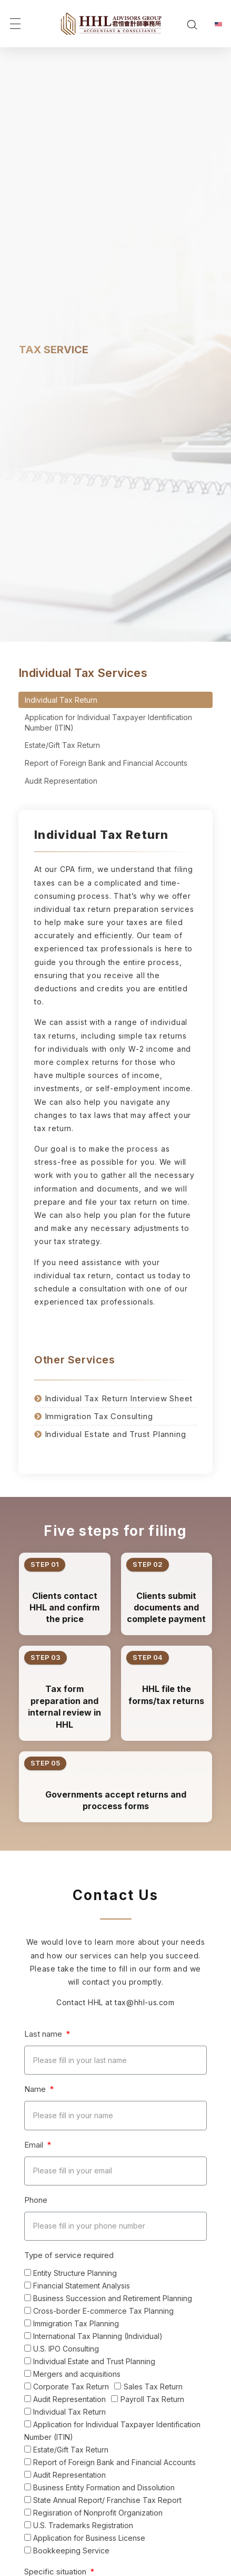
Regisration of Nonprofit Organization (98, 2512)
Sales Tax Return (153, 2386)
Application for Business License (89, 2537)
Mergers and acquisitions (76, 2373)
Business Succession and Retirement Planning (112, 2298)
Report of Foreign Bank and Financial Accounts (106, 762)
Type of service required (69, 2255)
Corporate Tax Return (71, 2386)
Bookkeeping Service (71, 2550)
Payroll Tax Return (152, 2399)
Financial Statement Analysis (81, 2285)
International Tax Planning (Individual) (98, 2336)
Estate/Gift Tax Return (62, 745)
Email (34, 2145)
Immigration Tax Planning (76, 2323)
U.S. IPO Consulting (66, 2348)
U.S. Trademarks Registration (83, 2525)
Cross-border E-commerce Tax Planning (103, 2310)
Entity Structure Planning (75, 2273)
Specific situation (56, 2571)
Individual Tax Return (61, 699)
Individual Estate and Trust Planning (94, 2361)
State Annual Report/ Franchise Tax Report (107, 2500)
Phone (35, 2200)
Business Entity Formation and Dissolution (104, 2487)
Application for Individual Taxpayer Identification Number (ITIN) (108, 722)
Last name (44, 2034)
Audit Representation (61, 780)
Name (36, 2089)
